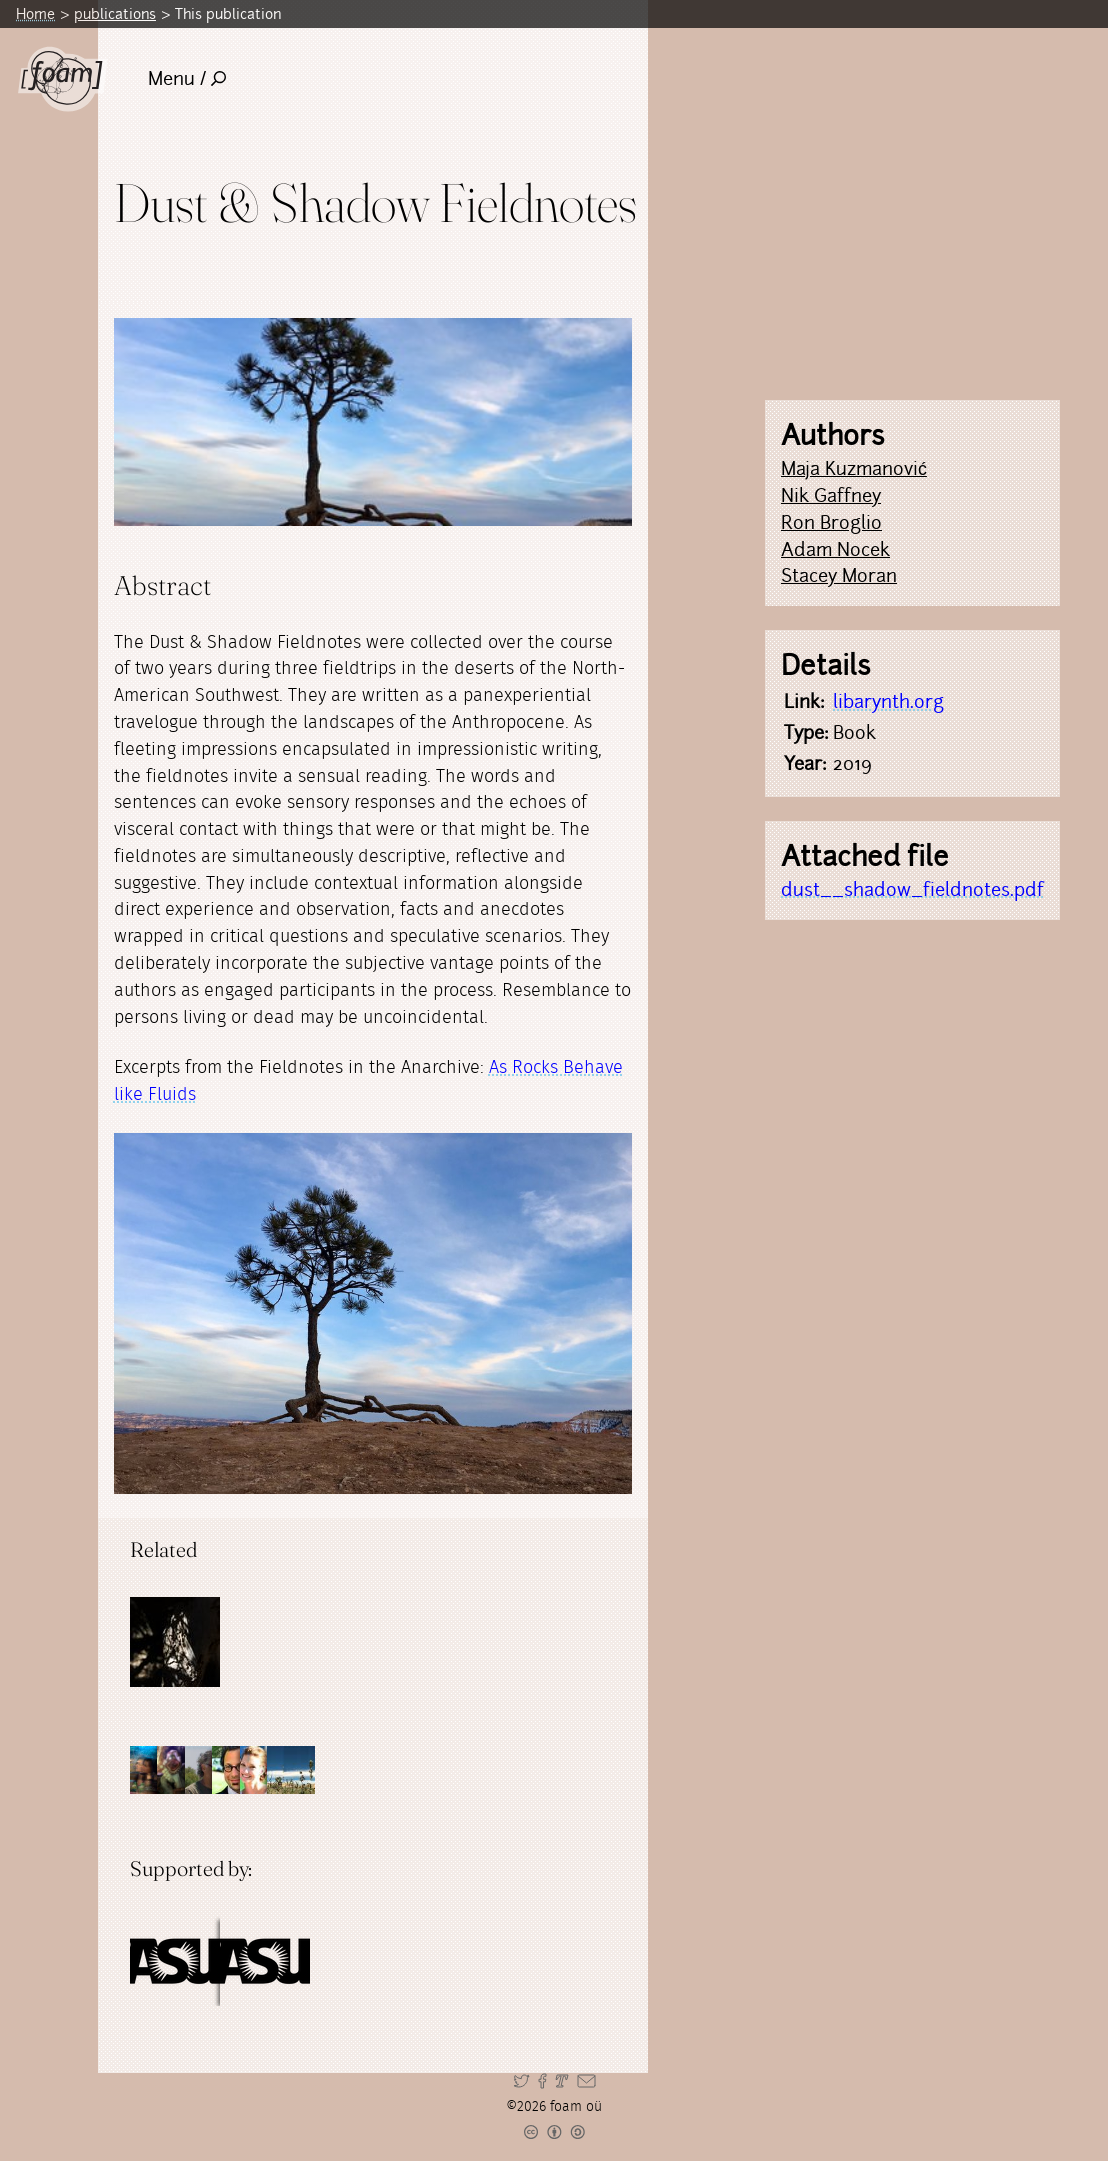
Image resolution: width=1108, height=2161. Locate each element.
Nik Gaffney (831, 495)
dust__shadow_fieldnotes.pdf (912, 889)
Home (35, 13)
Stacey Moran (839, 575)
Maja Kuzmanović (854, 468)
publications (115, 13)
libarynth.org (888, 701)
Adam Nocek (835, 549)
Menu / (187, 78)
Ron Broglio (831, 522)
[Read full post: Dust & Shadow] (175, 1642)
